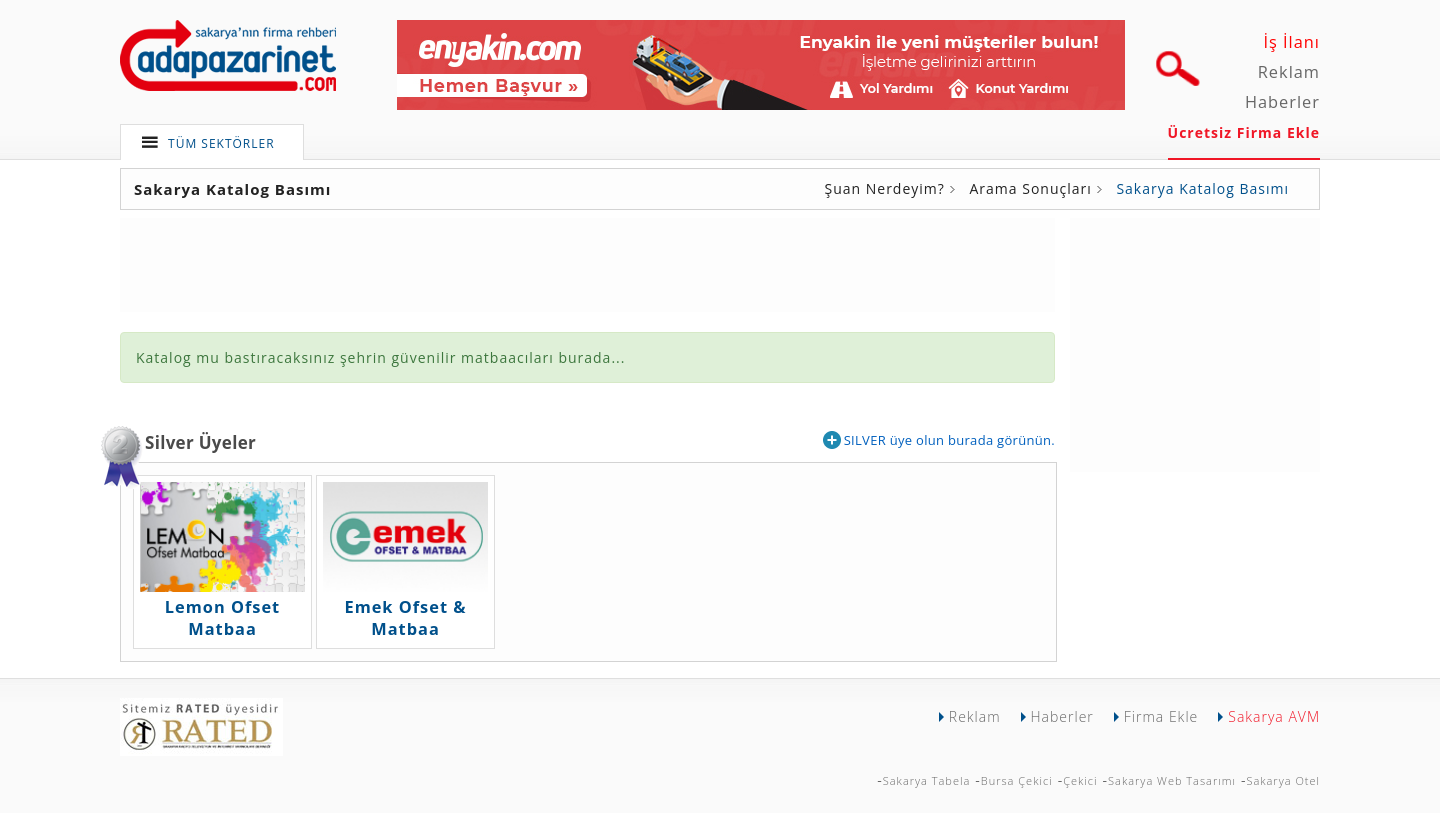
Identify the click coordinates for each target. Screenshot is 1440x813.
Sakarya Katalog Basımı (1202, 188)
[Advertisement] (1195, 343)
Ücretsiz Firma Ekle (1244, 132)
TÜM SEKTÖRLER (221, 143)
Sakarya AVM (1274, 716)
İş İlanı (1291, 42)
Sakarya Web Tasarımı (1172, 780)
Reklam (1289, 72)
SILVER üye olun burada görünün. (939, 440)
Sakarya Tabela (927, 780)
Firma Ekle (1161, 716)
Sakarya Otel (1283, 780)
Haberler (1282, 102)
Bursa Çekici (1017, 780)
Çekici (1080, 780)
